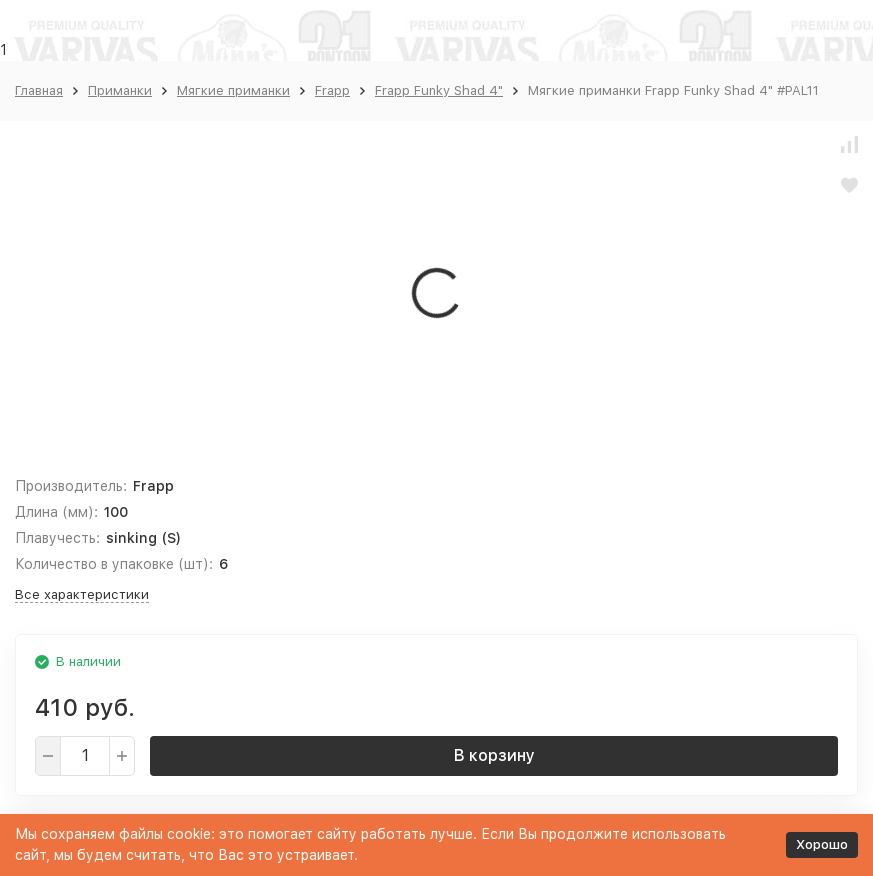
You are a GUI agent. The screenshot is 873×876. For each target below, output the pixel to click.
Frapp (332, 90)
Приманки (120, 90)
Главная (39, 90)
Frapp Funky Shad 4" (439, 90)
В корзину (494, 755)
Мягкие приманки (233, 90)
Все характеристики (82, 594)
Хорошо (822, 844)
